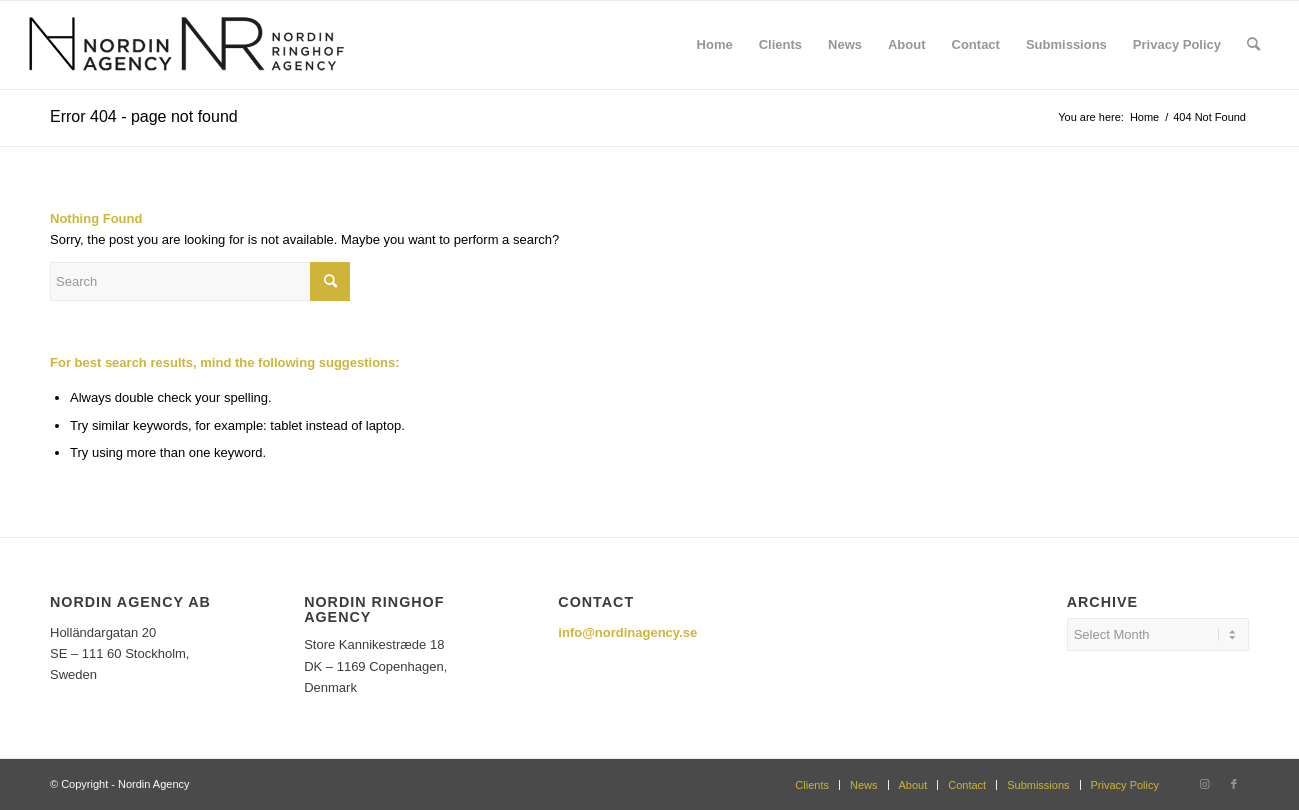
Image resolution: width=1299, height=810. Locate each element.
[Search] (1253, 45)
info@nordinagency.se (627, 632)
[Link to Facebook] (1234, 784)
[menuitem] (715, 45)
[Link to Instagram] (1204, 784)
